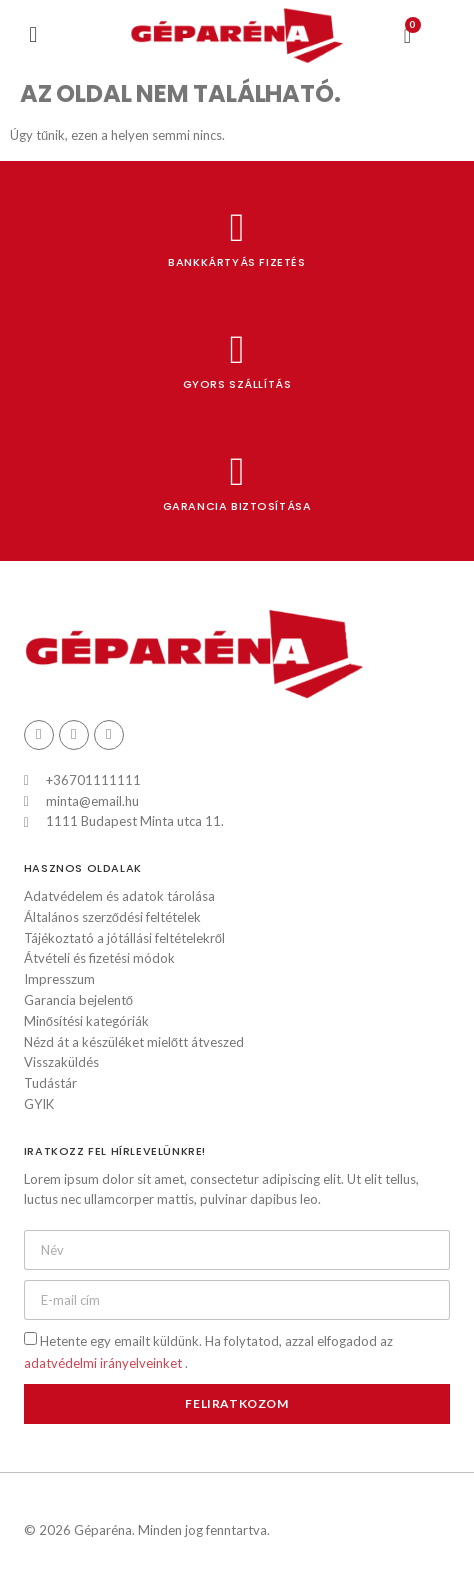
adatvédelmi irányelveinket (104, 1363)
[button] (33, 35)
